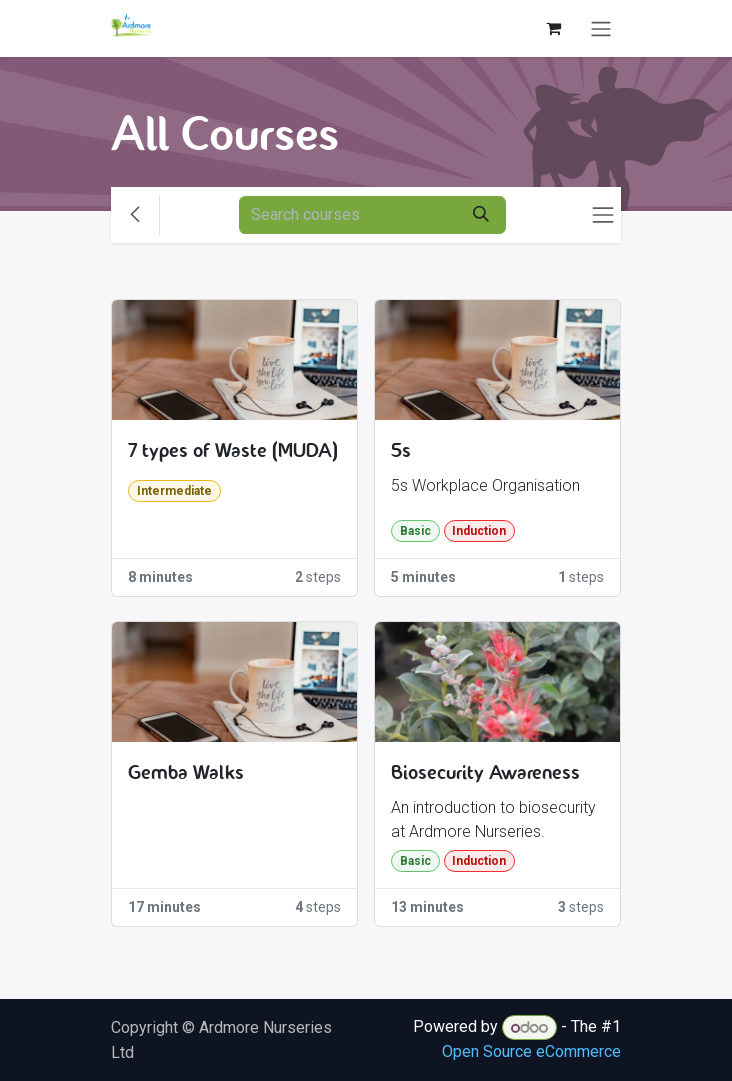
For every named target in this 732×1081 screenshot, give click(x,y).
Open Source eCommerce (531, 1051)
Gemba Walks (186, 772)
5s (401, 450)
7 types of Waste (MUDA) (233, 450)
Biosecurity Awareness (485, 772)
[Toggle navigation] (601, 28)
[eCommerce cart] (553, 28)
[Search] (481, 215)
